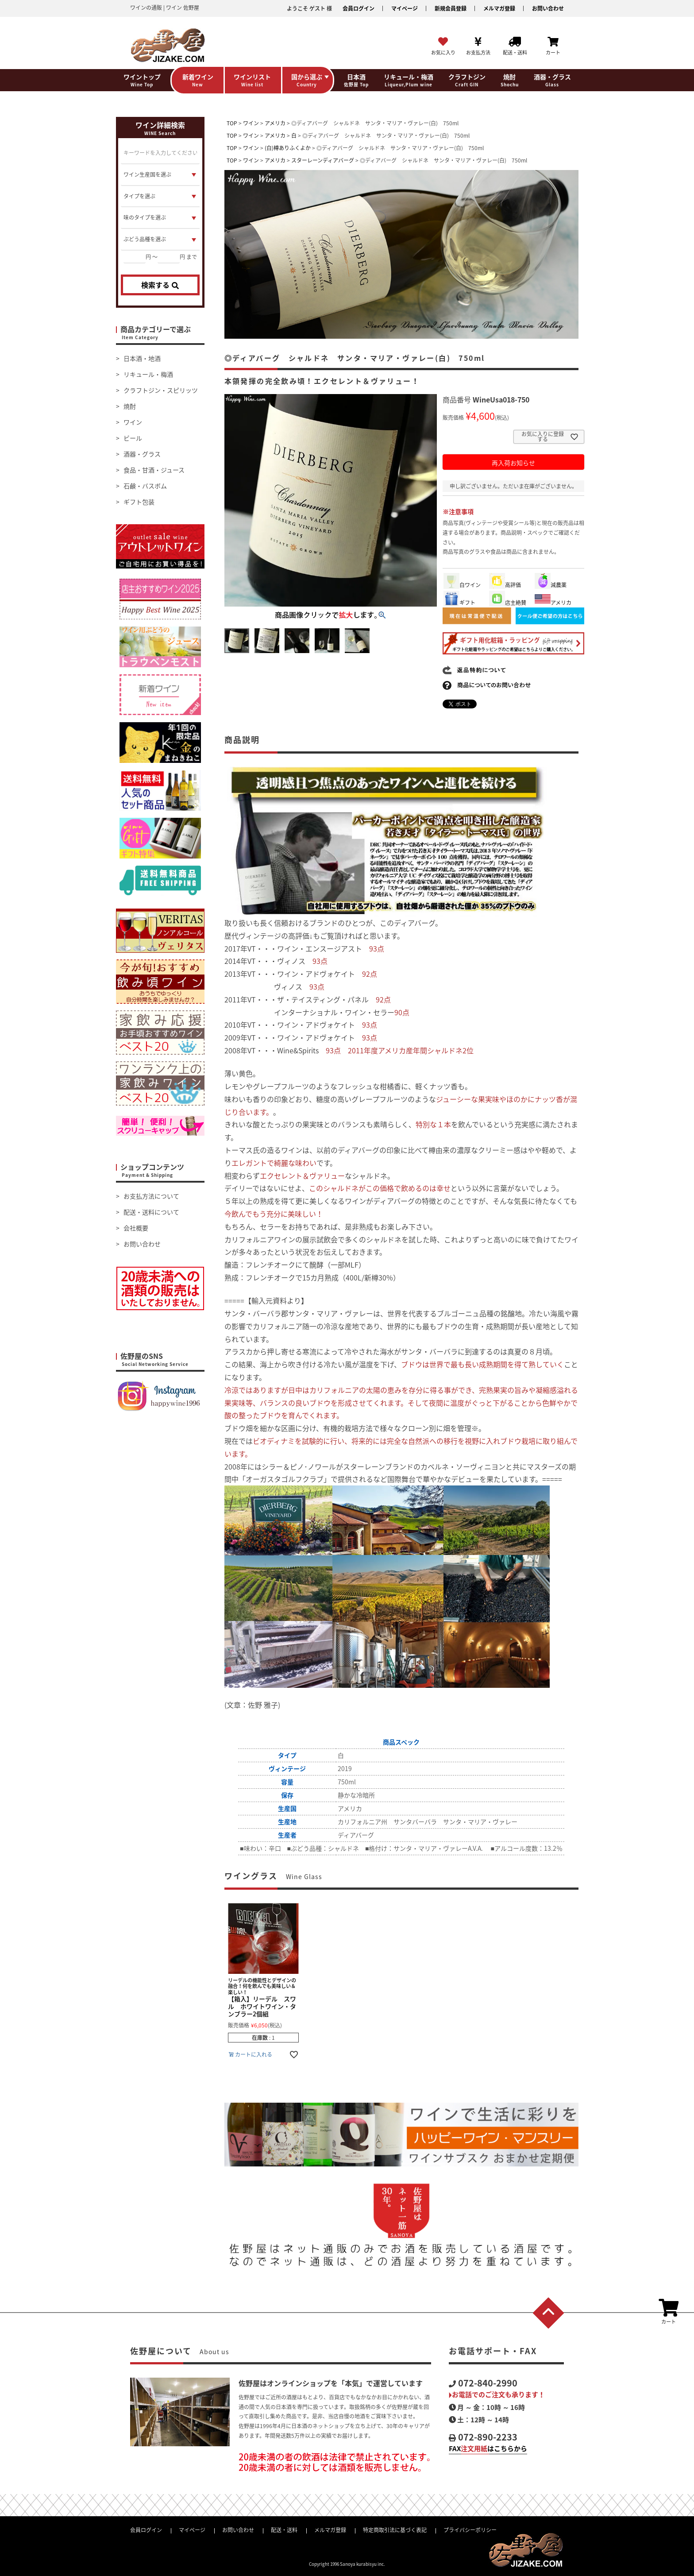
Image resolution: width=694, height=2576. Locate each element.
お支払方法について (151, 1195)
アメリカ (275, 123)
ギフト (459, 603)
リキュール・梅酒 (148, 374)
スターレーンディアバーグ (322, 160)
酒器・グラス (142, 453)
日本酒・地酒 (142, 358)
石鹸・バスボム (145, 485)
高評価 (505, 585)
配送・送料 (284, 2530)
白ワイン (462, 585)
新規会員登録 (451, 8)
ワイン (132, 422)
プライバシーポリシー (470, 2530)
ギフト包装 (138, 501)
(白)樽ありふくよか (288, 148)
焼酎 (129, 406)
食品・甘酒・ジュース (154, 469)
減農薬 (551, 585)
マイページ (404, 8)
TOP (232, 123)
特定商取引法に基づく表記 (395, 2530)
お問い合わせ (548, 8)
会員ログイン (358, 8)
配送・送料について (151, 1211)
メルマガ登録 (499, 8)
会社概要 (135, 1227)
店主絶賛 (507, 603)
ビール (132, 437)
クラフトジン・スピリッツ (160, 390)
